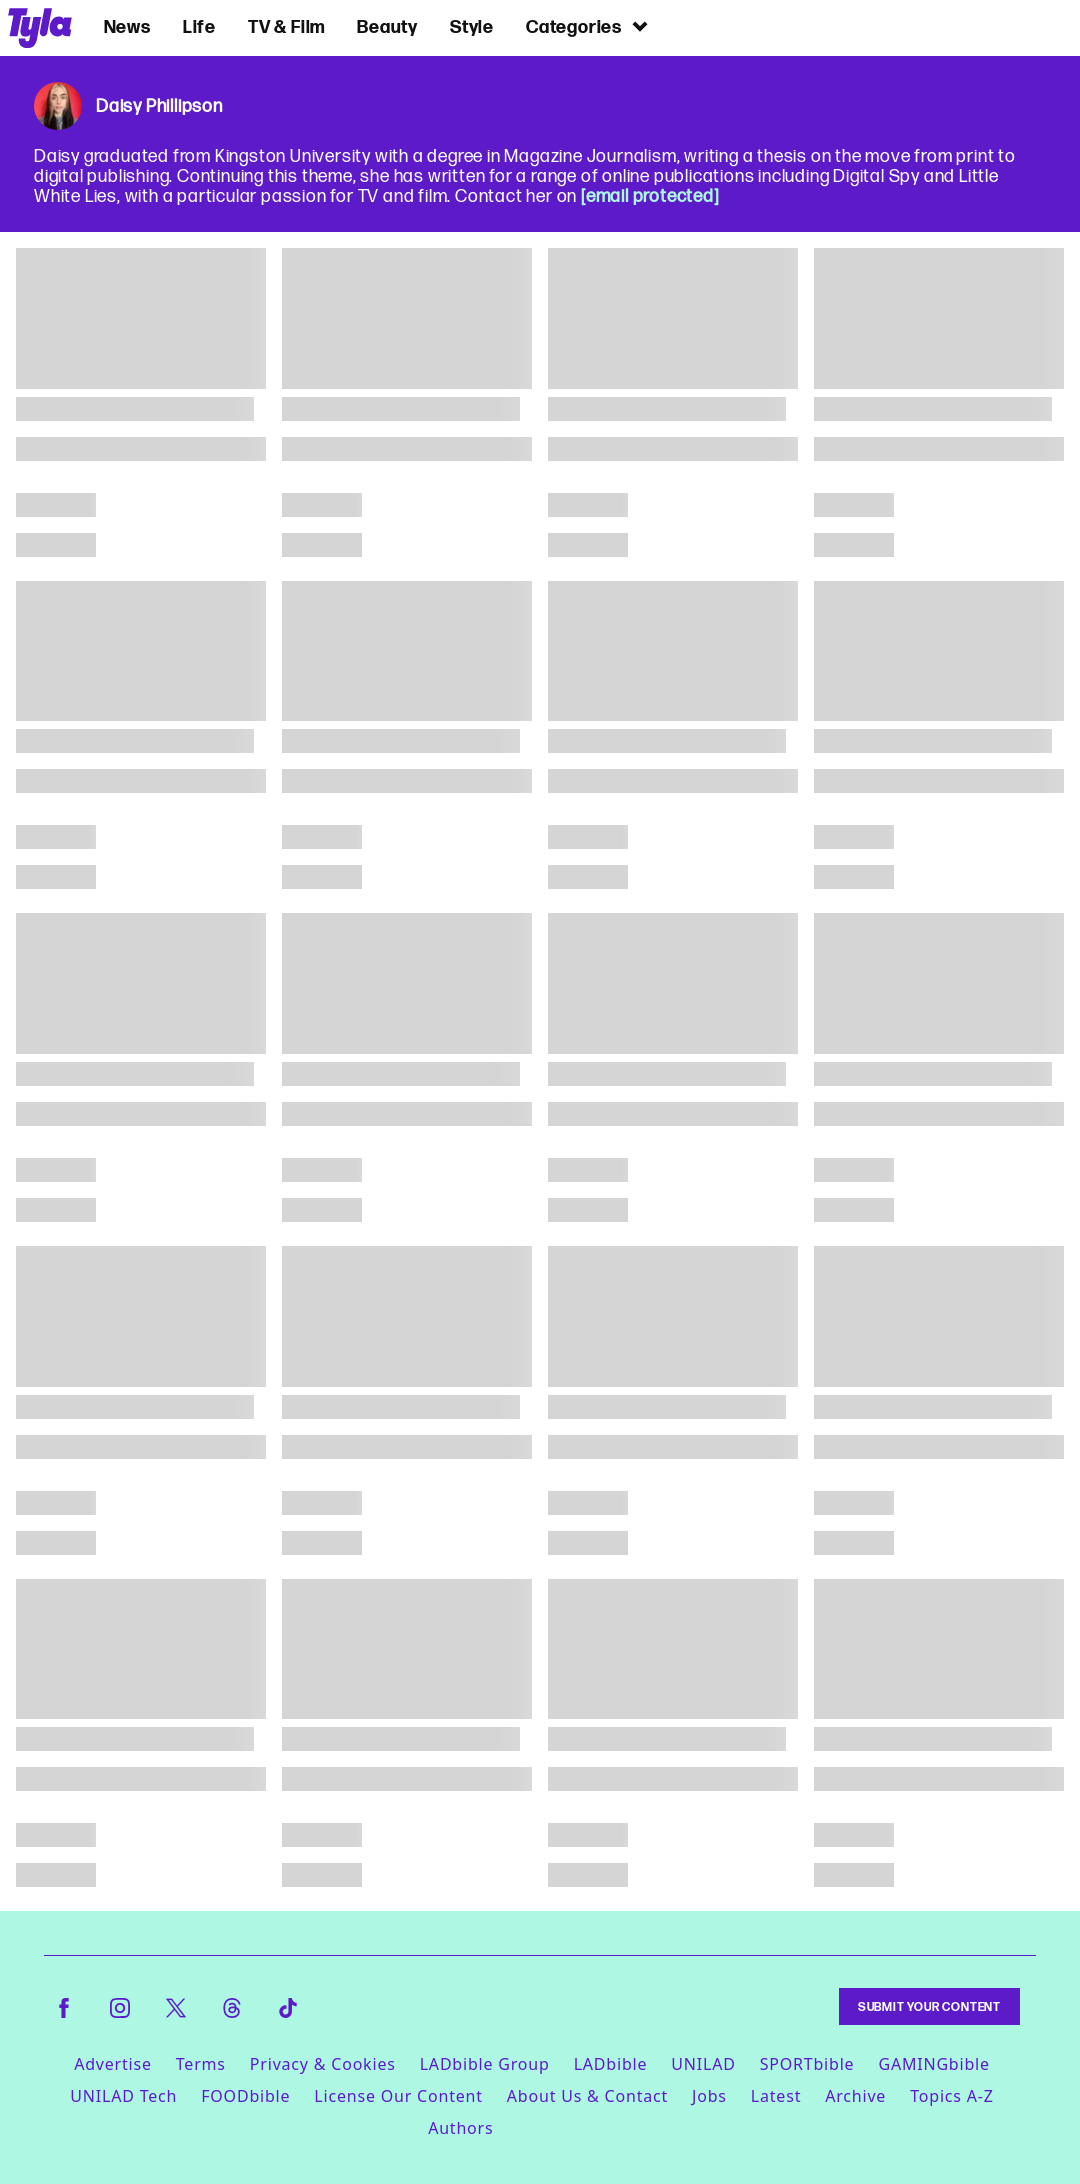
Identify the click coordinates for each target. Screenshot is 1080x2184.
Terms (201, 2064)
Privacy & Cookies (323, 2064)
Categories (588, 26)
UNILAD (703, 2064)
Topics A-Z (951, 2096)
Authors (460, 2128)
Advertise (113, 2064)
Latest (776, 2096)
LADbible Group (485, 2064)
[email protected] (650, 196)
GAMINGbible (933, 2064)
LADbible (611, 2064)
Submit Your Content (929, 2006)
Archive (855, 2096)
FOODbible (245, 2096)
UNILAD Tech (123, 2096)
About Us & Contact (587, 2096)
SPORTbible (807, 2064)
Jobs (709, 2096)
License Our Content (398, 2096)
